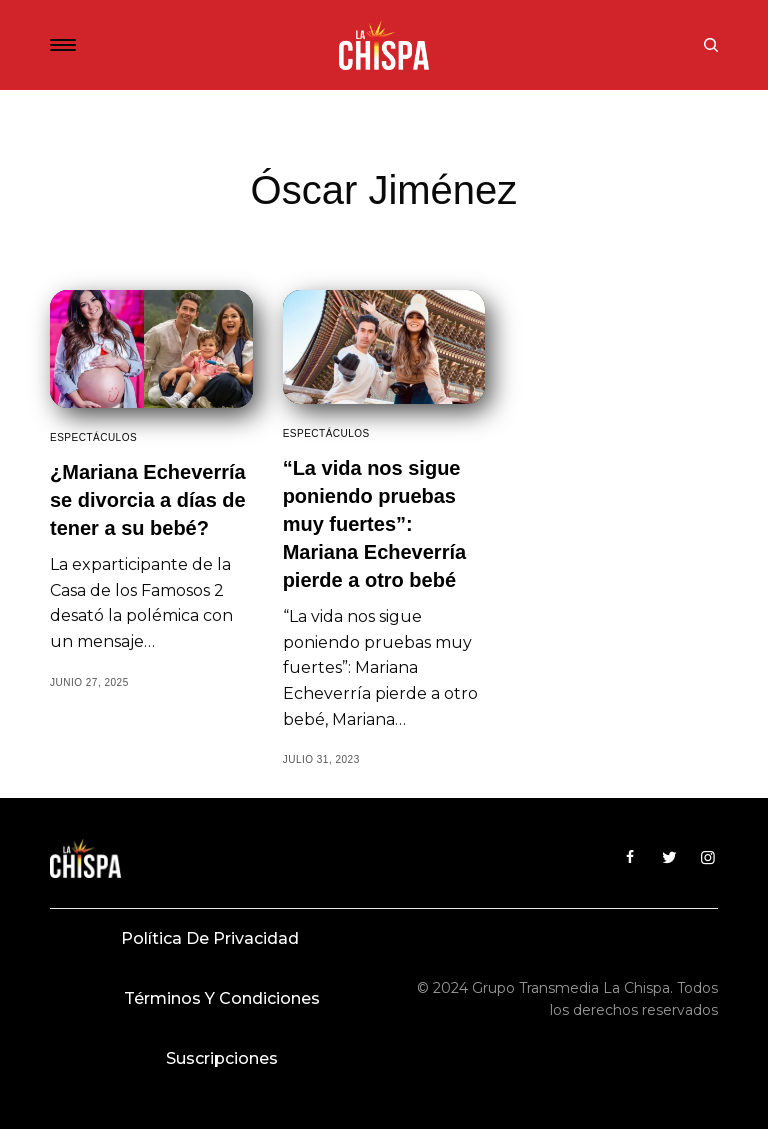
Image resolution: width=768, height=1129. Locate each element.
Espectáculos (93, 437)
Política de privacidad (210, 938)
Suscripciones (222, 1058)
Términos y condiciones (222, 998)
